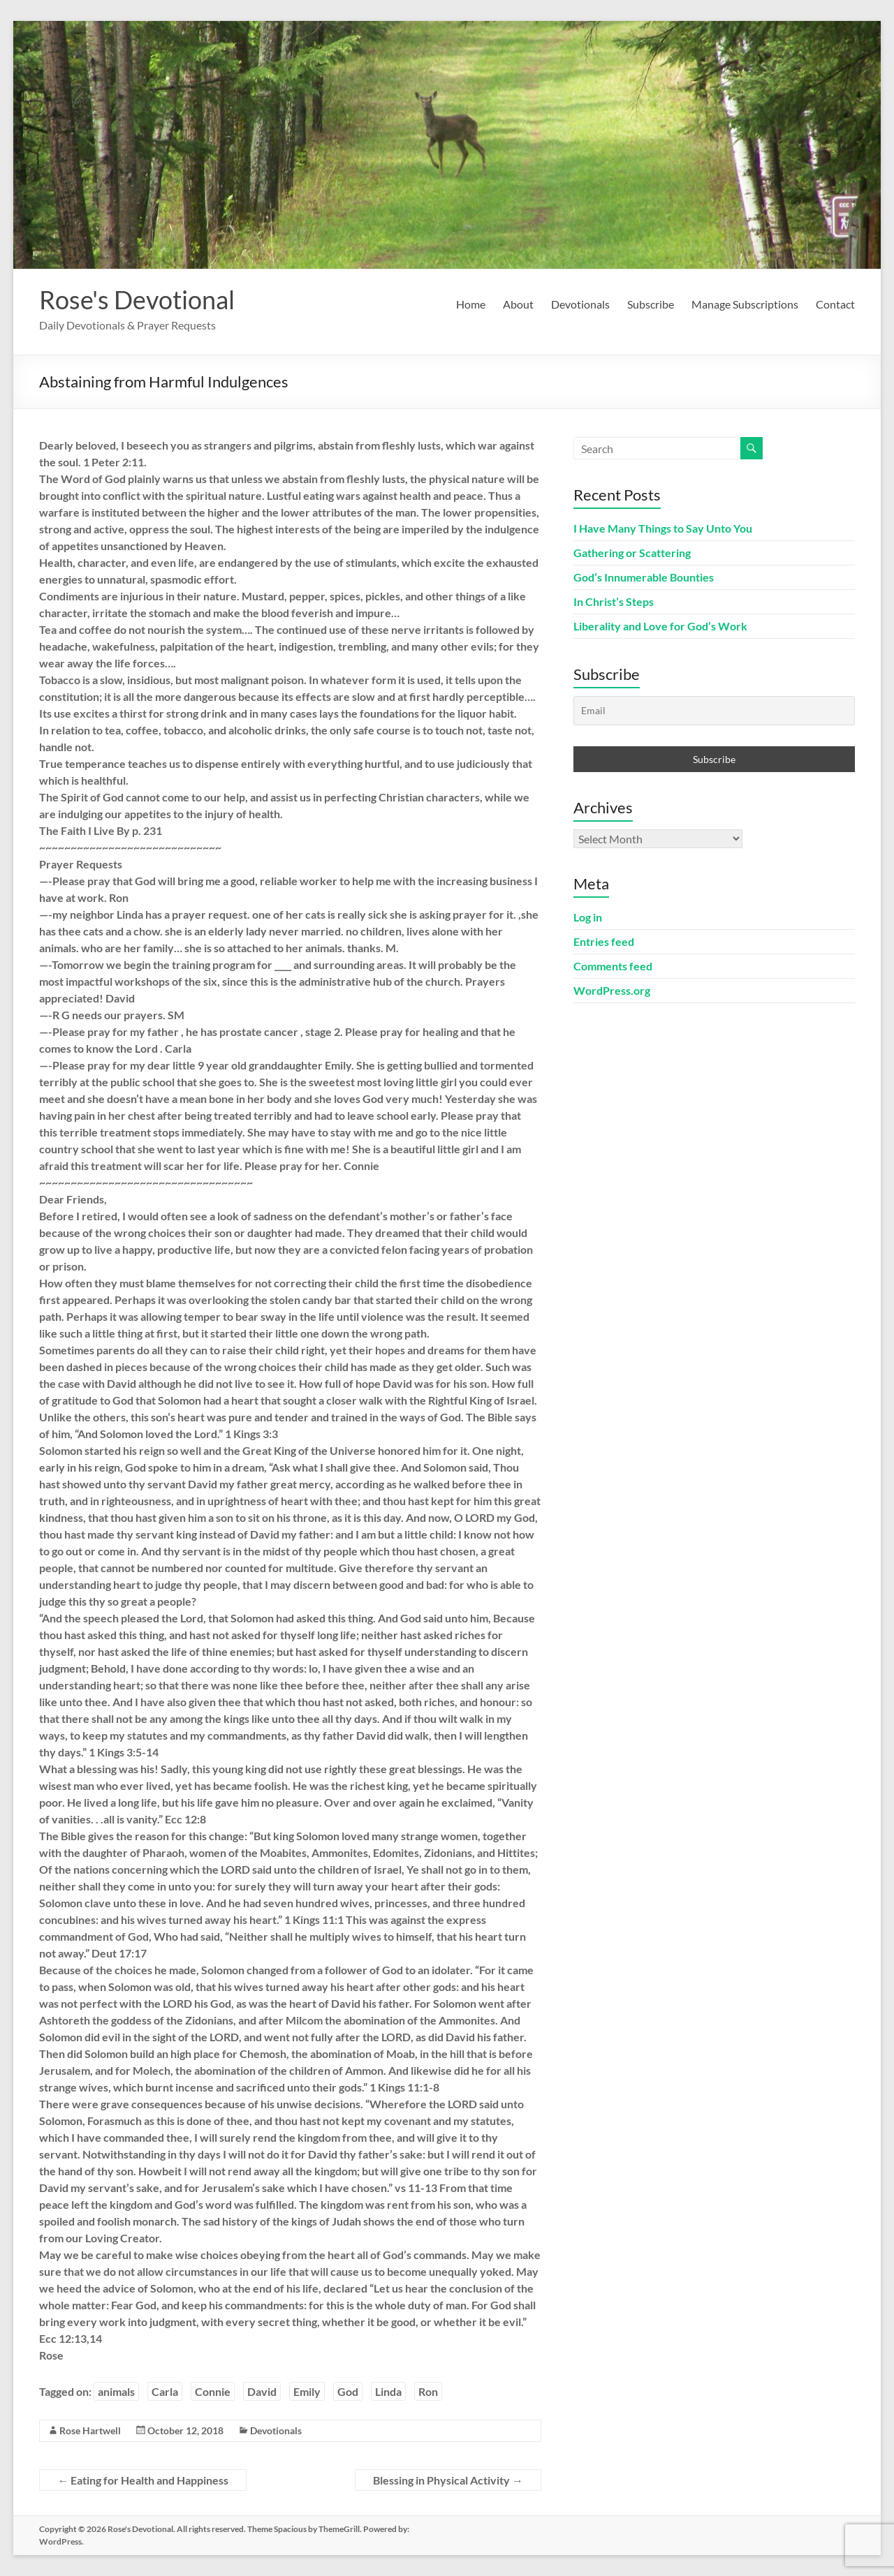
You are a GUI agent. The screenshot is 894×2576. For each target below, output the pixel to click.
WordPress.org (611, 990)
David (262, 2391)
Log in (587, 917)
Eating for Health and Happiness (142, 2480)
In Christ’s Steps (613, 601)
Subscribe (650, 304)
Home (470, 304)
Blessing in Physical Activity (448, 2480)
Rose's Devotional (137, 299)
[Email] (713, 710)
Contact (835, 304)
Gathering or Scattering (632, 552)
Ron (428, 2391)
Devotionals (580, 304)
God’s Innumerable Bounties (643, 577)
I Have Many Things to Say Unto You (662, 528)
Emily (307, 2391)
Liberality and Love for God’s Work (660, 625)
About (518, 304)
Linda (388, 2391)
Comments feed (612, 965)
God (347, 2391)
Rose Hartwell (90, 2430)
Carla (165, 2391)
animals (116, 2391)
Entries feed (603, 941)
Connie (212, 2391)
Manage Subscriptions (744, 304)
